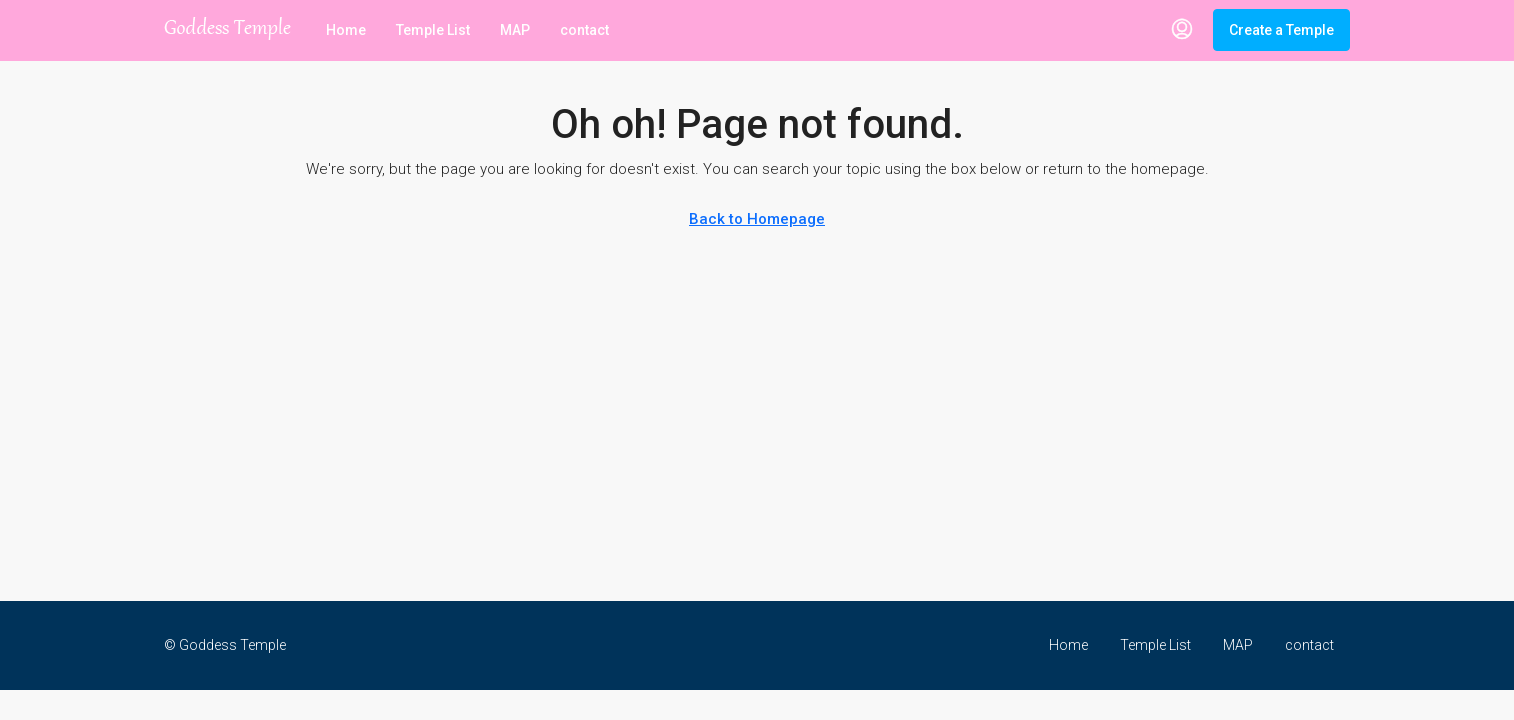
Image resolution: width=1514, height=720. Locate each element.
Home (346, 30)
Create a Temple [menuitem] (1281, 30)
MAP (515, 30)
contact (584, 30)
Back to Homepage (757, 219)
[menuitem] (1182, 30)
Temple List (433, 30)
